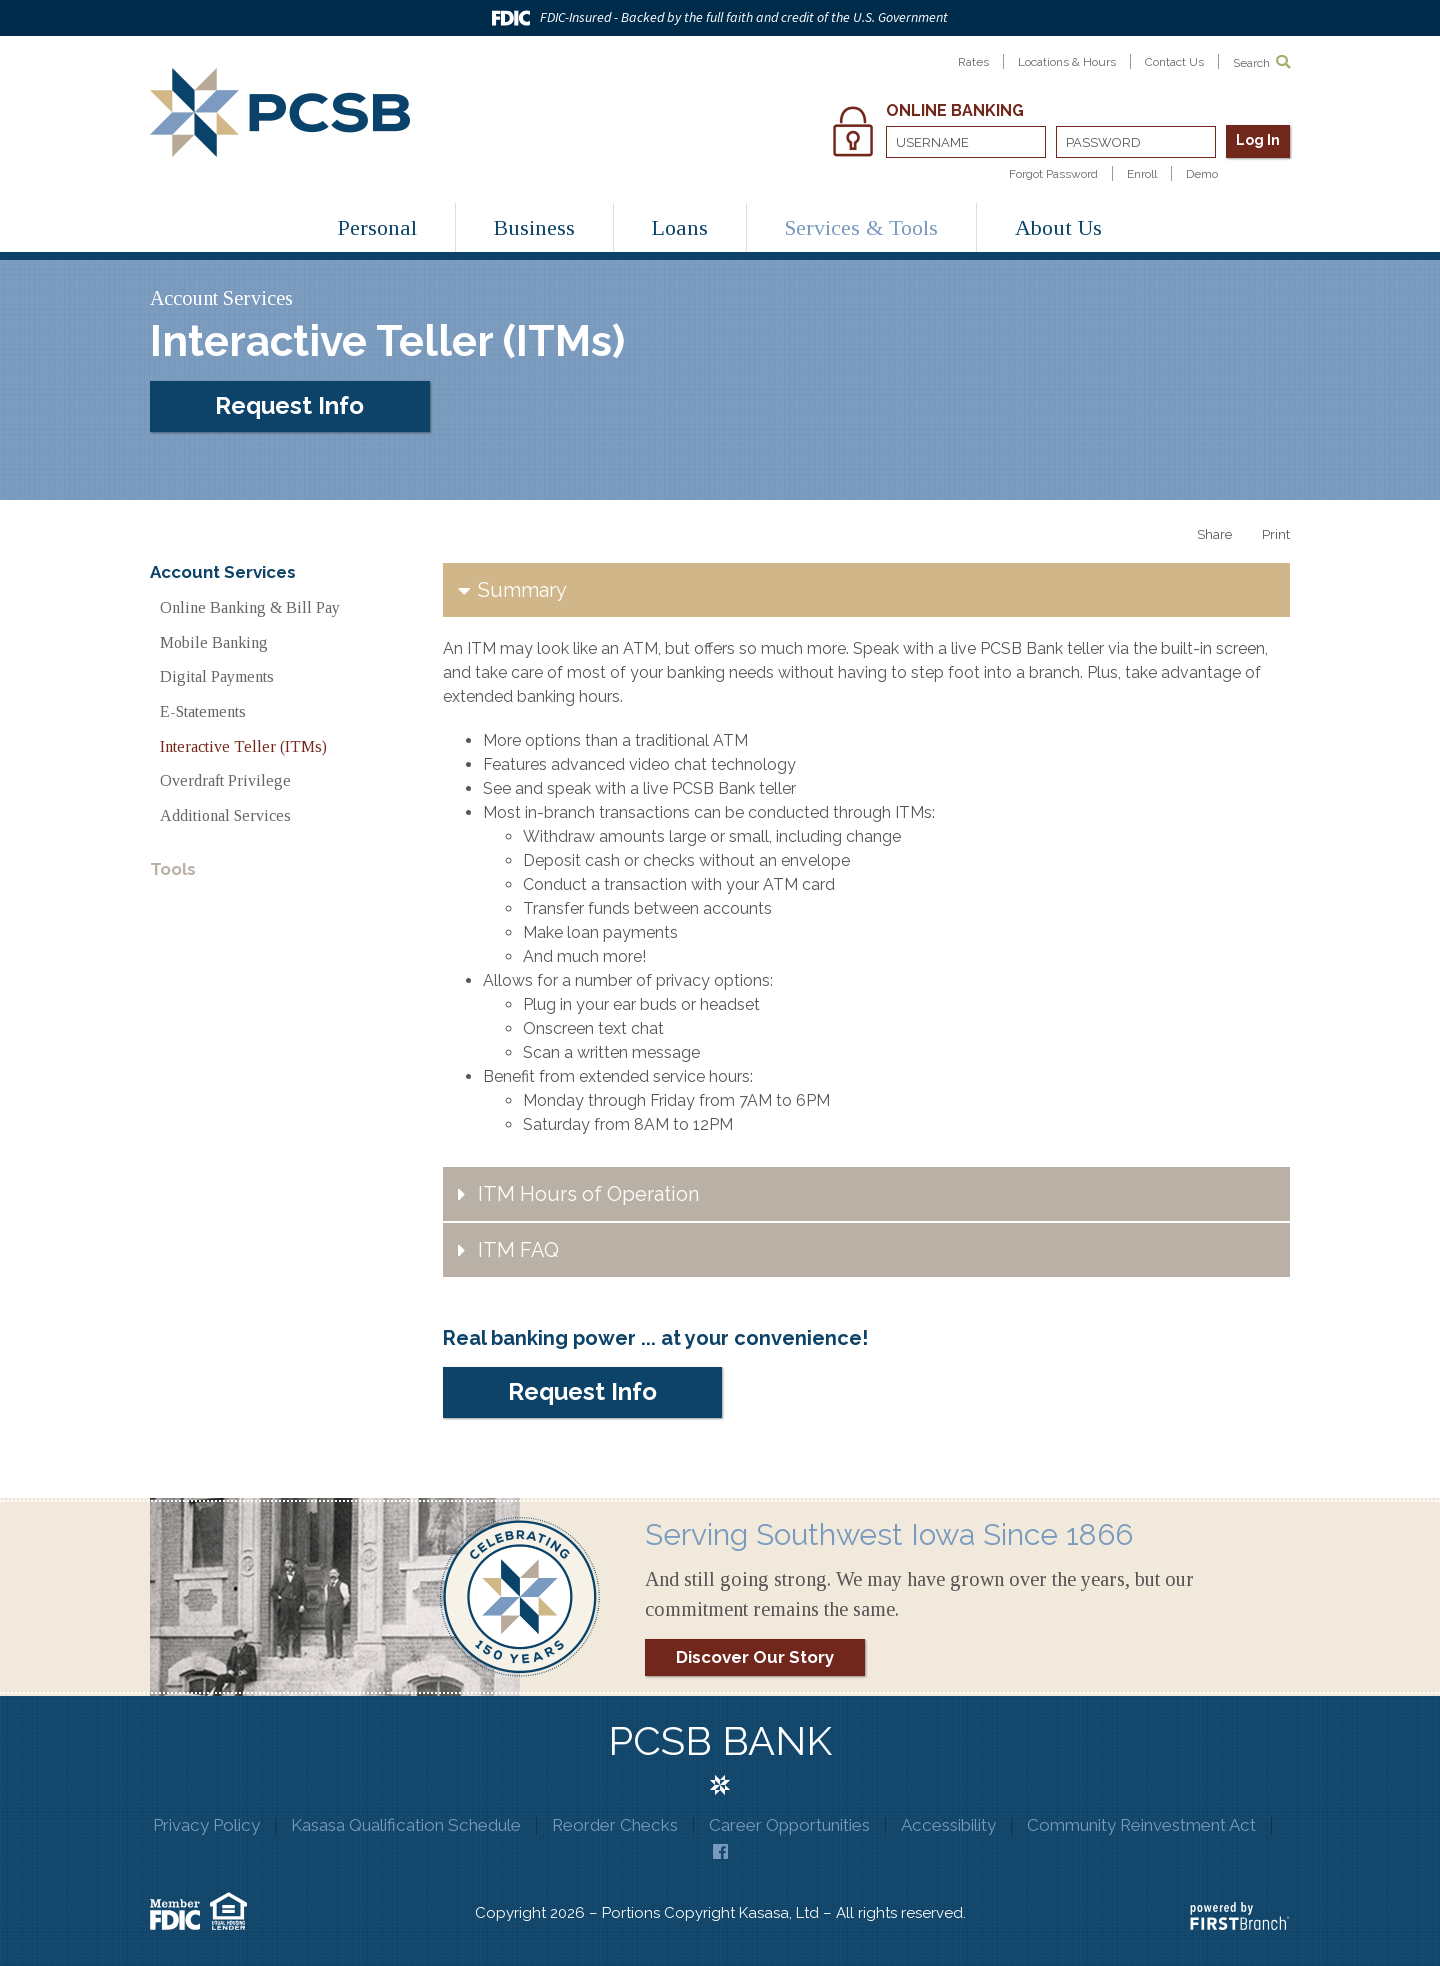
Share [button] (1214, 534)
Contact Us (1174, 62)
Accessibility (946, 1825)
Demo (1202, 174)
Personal (377, 227)
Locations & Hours (1067, 62)
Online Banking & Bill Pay (250, 607)
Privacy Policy (208, 1825)
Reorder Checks (614, 1825)
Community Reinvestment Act (1138, 1825)
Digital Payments (217, 676)
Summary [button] (522, 590)
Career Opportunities (788, 1825)
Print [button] (1276, 534)
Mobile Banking (214, 642)
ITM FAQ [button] (518, 1250)
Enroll (1142, 174)
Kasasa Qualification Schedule (406, 1825)
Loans (680, 227)
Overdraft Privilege (225, 780)
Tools (173, 869)
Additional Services (225, 815)
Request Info (290, 405)
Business (534, 227)
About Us (1058, 227)
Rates (973, 62)
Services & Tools (861, 227)
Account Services (223, 572)
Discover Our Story (755, 1657)
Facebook (720, 1851)
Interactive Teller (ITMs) (243, 746)
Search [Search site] (1261, 62)
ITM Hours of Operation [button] (588, 1194)
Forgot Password (1053, 174)
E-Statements (203, 711)
